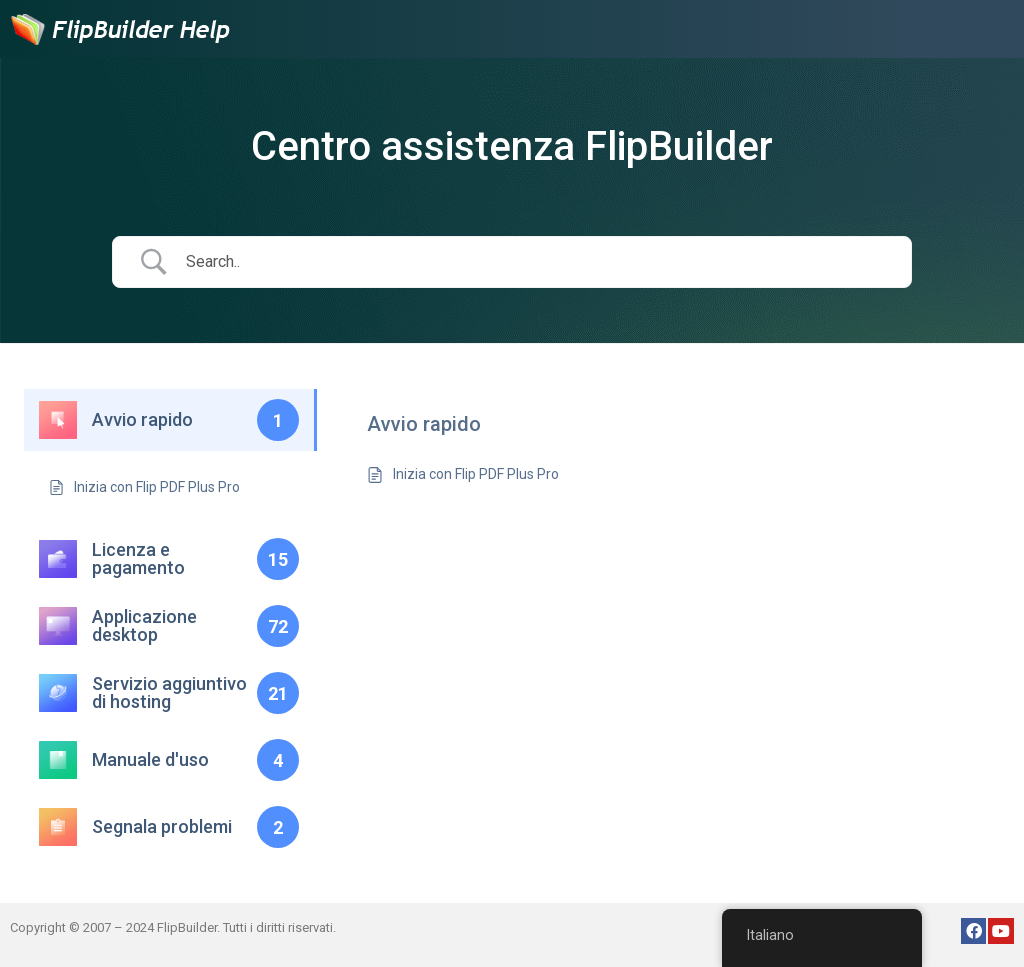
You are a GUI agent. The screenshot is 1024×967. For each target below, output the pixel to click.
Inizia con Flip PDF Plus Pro (476, 474)
